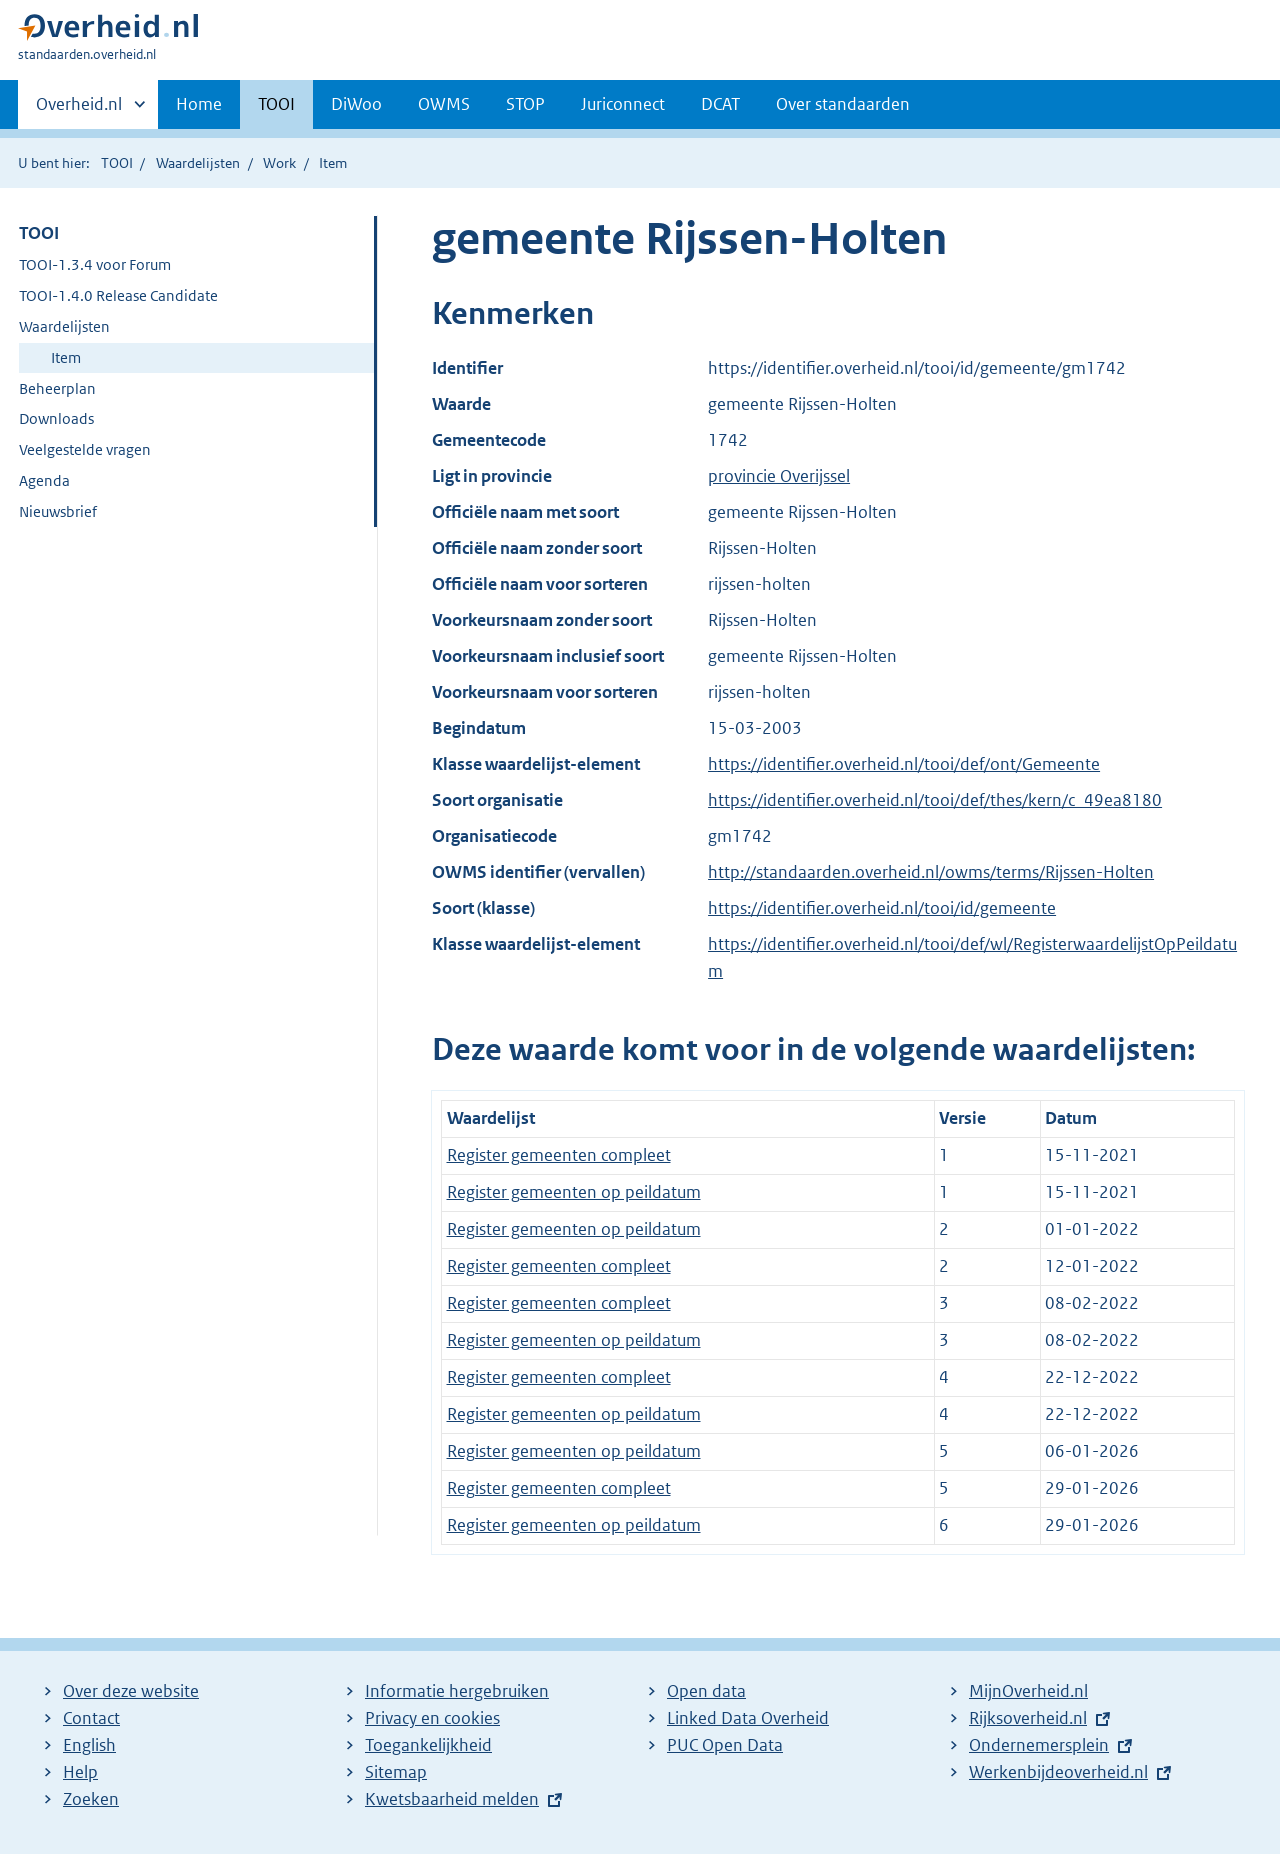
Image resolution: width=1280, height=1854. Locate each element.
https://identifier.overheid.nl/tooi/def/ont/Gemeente (904, 764)
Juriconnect (623, 104)
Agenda (44, 480)
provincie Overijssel (779, 476)
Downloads (56, 418)
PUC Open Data (725, 1745)
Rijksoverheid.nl (1028, 1718)
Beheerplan (57, 388)
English (89, 1745)
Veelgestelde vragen (85, 449)
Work (279, 163)
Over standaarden (843, 104)
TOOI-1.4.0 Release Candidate (118, 295)
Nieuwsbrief (58, 511)
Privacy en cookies (432, 1718)
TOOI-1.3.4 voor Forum (95, 264)
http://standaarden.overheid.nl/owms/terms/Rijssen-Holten (931, 872)
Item (66, 357)
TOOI (276, 104)
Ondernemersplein (1039, 1745)
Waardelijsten (198, 163)
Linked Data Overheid (748, 1718)
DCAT (720, 104)
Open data (706, 1691)
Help (80, 1772)
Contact (91, 1718)
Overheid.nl (79, 110)
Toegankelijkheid (428, 1745)
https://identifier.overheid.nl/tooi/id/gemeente (882, 908)
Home (199, 104)
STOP (525, 104)
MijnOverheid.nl (1028, 1691)
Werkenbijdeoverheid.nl (1058, 1772)
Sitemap (396, 1772)
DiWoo (356, 104)
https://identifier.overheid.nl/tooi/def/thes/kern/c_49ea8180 (935, 800)
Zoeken (91, 1799)
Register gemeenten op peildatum (574, 1192)
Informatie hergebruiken (457, 1691)
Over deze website (131, 1691)
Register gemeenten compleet (559, 1155)
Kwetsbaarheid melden (452, 1799)
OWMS (444, 104)
